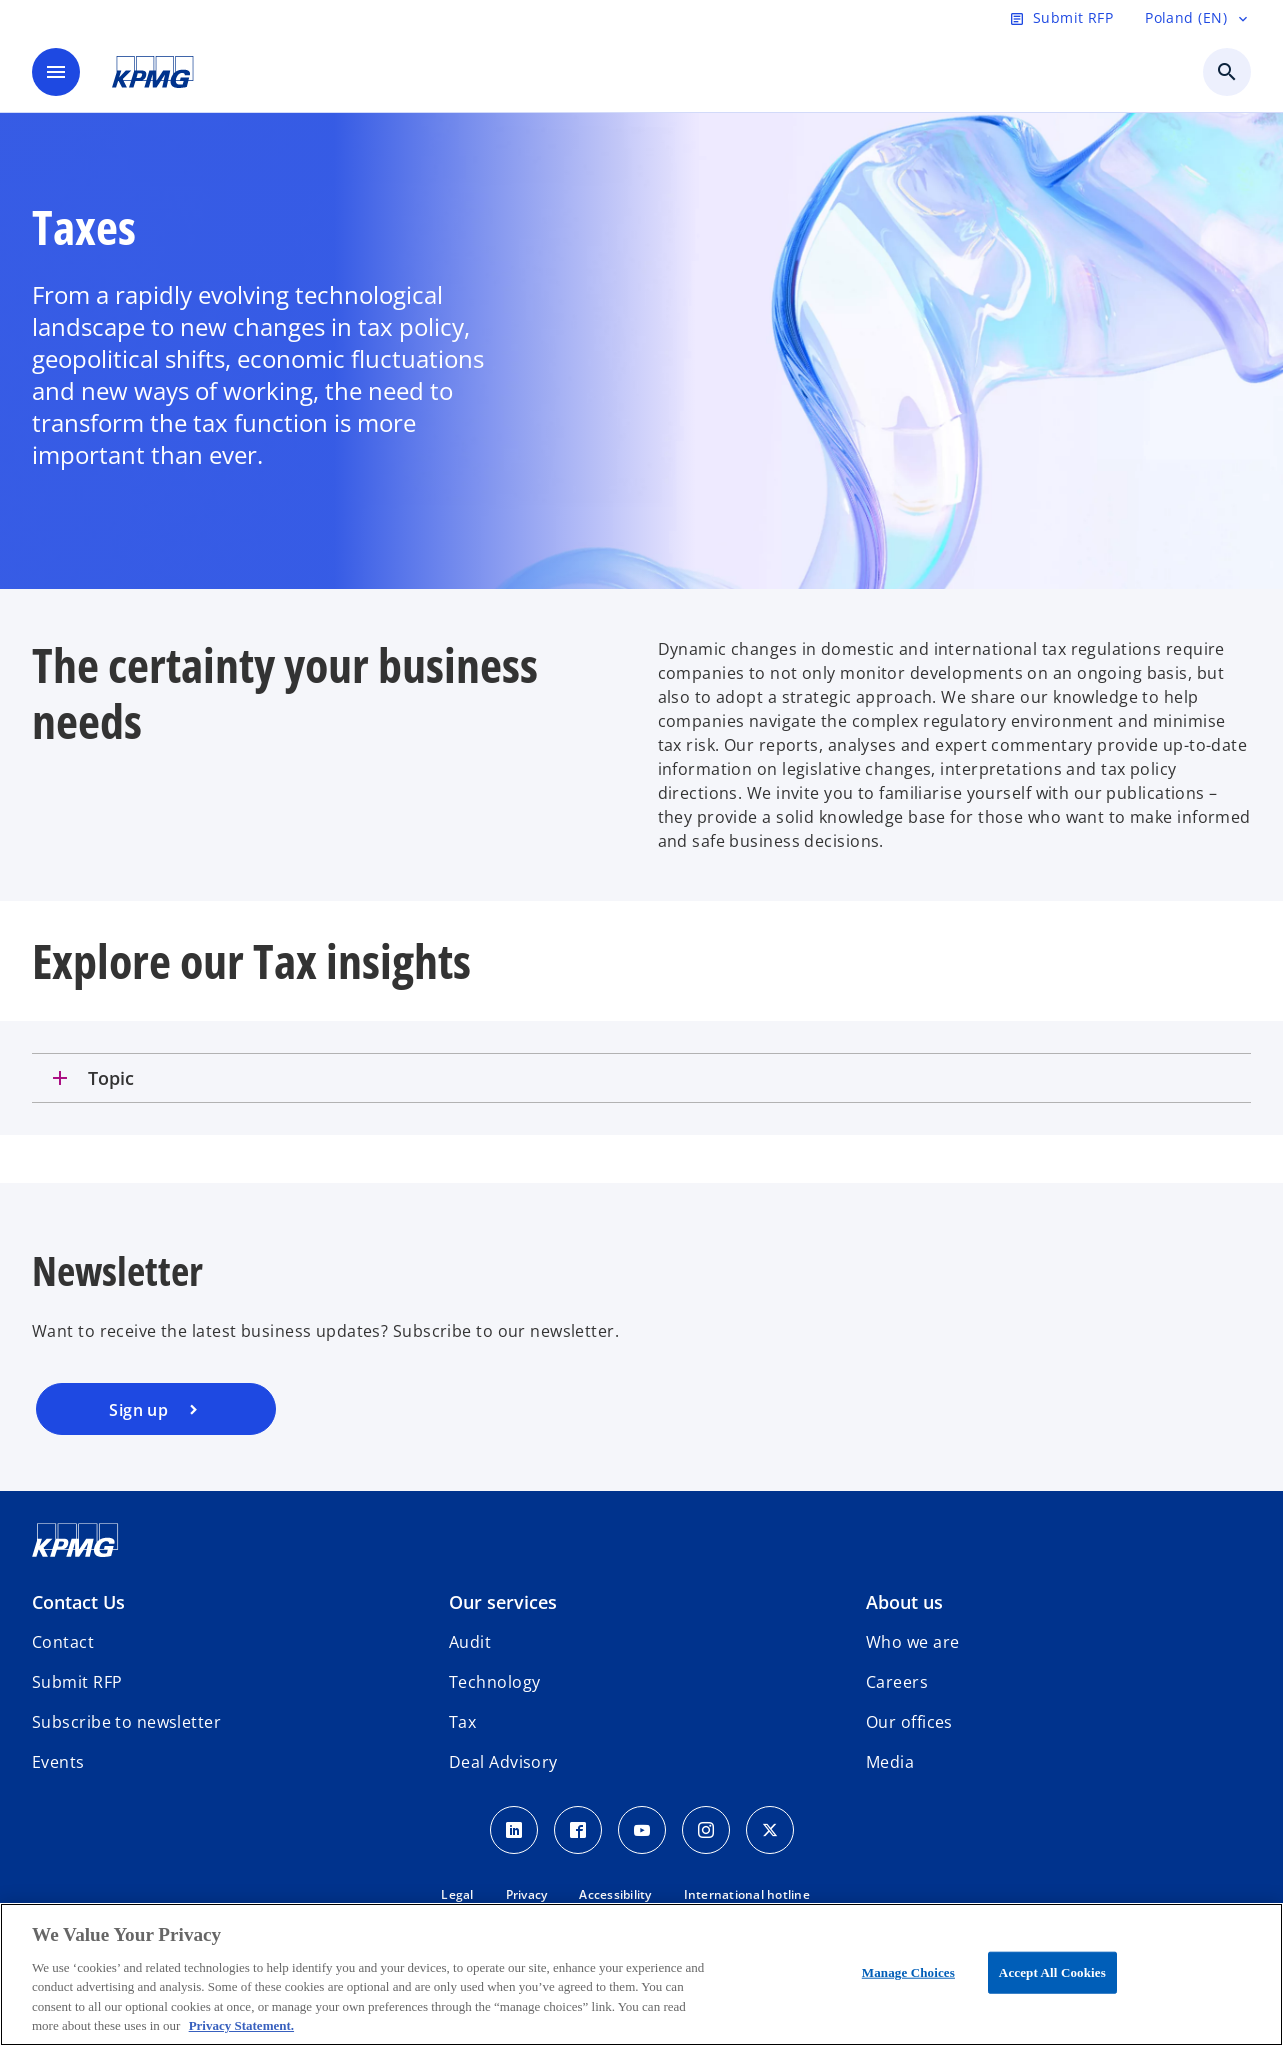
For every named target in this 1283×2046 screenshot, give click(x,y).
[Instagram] (706, 1830)
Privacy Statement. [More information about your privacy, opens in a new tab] (241, 2025)
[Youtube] (642, 1830)
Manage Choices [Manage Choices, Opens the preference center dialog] (908, 1972)
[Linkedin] (514, 1830)
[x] (770, 1830)
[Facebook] (578, 1830)
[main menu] (56, 72)
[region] (641, 1974)
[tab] (641, 1078)
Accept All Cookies (1052, 1972)
